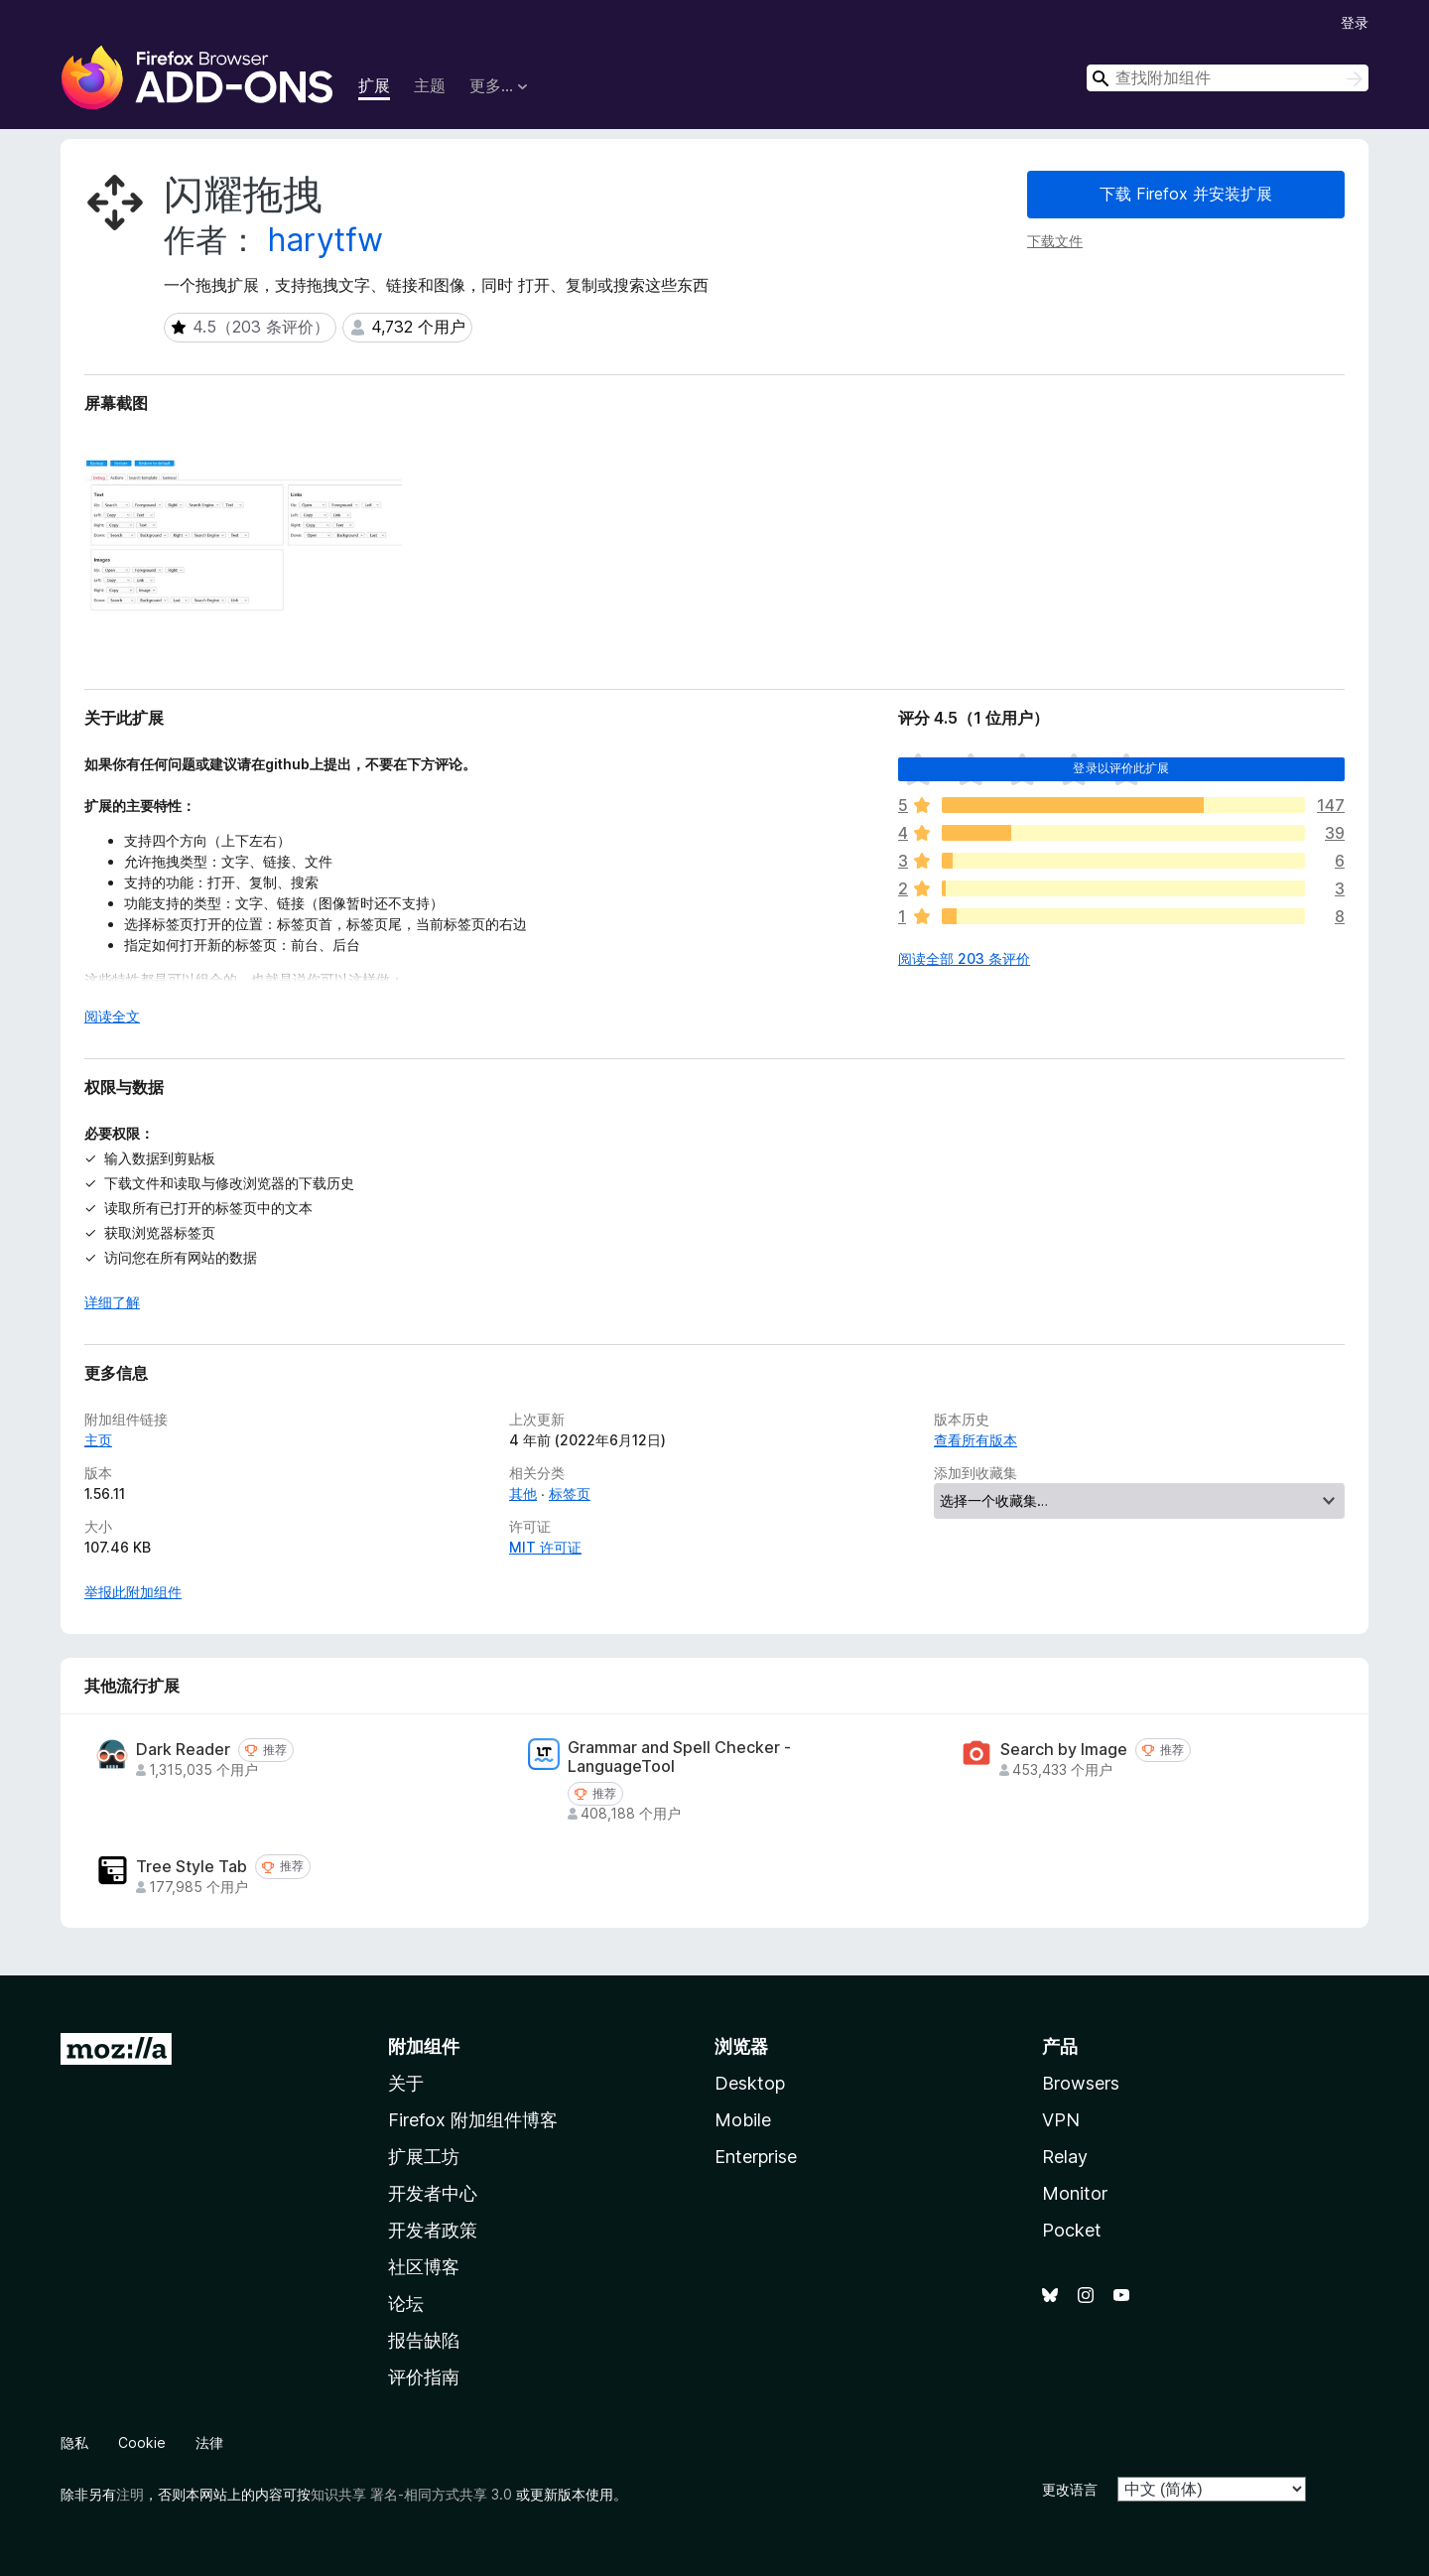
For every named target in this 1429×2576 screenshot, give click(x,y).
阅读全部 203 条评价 (964, 958)
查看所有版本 (975, 1439)
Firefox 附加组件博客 (473, 2119)
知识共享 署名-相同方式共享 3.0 (411, 2494)
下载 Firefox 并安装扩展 (1186, 193)
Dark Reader (183, 1749)
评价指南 (423, 2377)
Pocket (1072, 2230)
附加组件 (423, 2046)
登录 (1354, 22)
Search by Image (1063, 1749)
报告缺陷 (423, 2340)
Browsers (1080, 2083)
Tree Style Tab (191, 1866)
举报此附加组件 (133, 1591)
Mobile (742, 2119)
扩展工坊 (423, 2156)
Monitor (1074, 2193)
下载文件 (1055, 240)
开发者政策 (432, 2230)
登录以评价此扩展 (1121, 767)
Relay (1065, 2156)
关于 (406, 2083)
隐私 (74, 2442)
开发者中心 (432, 2193)
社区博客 (423, 2266)
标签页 (569, 1493)
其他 (523, 1493)
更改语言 (1070, 2489)
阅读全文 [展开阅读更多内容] (112, 1016)
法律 (209, 2442)
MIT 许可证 (545, 1547)
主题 (430, 85)
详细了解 (112, 1301)
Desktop (749, 2083)
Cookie (142, 2442)
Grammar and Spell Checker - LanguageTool (679, 1757)
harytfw (325, 239)
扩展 (374, 85)
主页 (98, 1439)
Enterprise (755, 2156)
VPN (1061, 2119)
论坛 (406, 2303)
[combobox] (1227, 78)
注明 (130, 2494)
